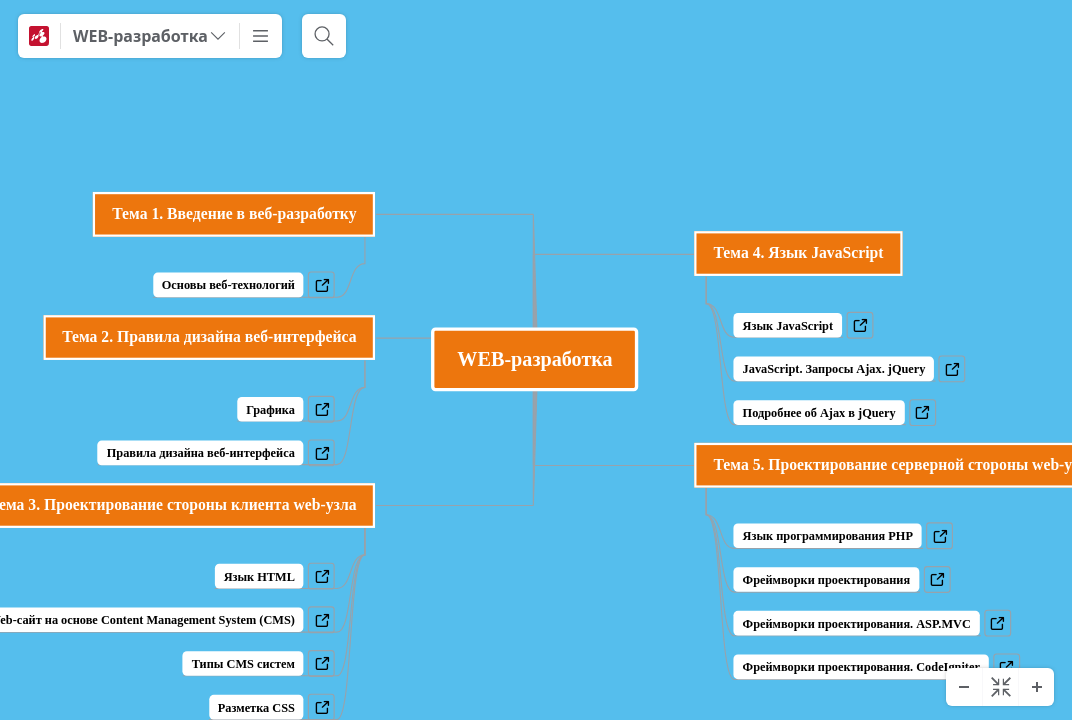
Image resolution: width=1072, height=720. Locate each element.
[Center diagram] (1000, 687)
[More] (261, 36)
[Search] (324, 36)
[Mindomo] (39, 36)
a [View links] (865, 330)
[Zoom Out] (964, 687)
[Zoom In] (1036, 687)
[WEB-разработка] (150, 36)
